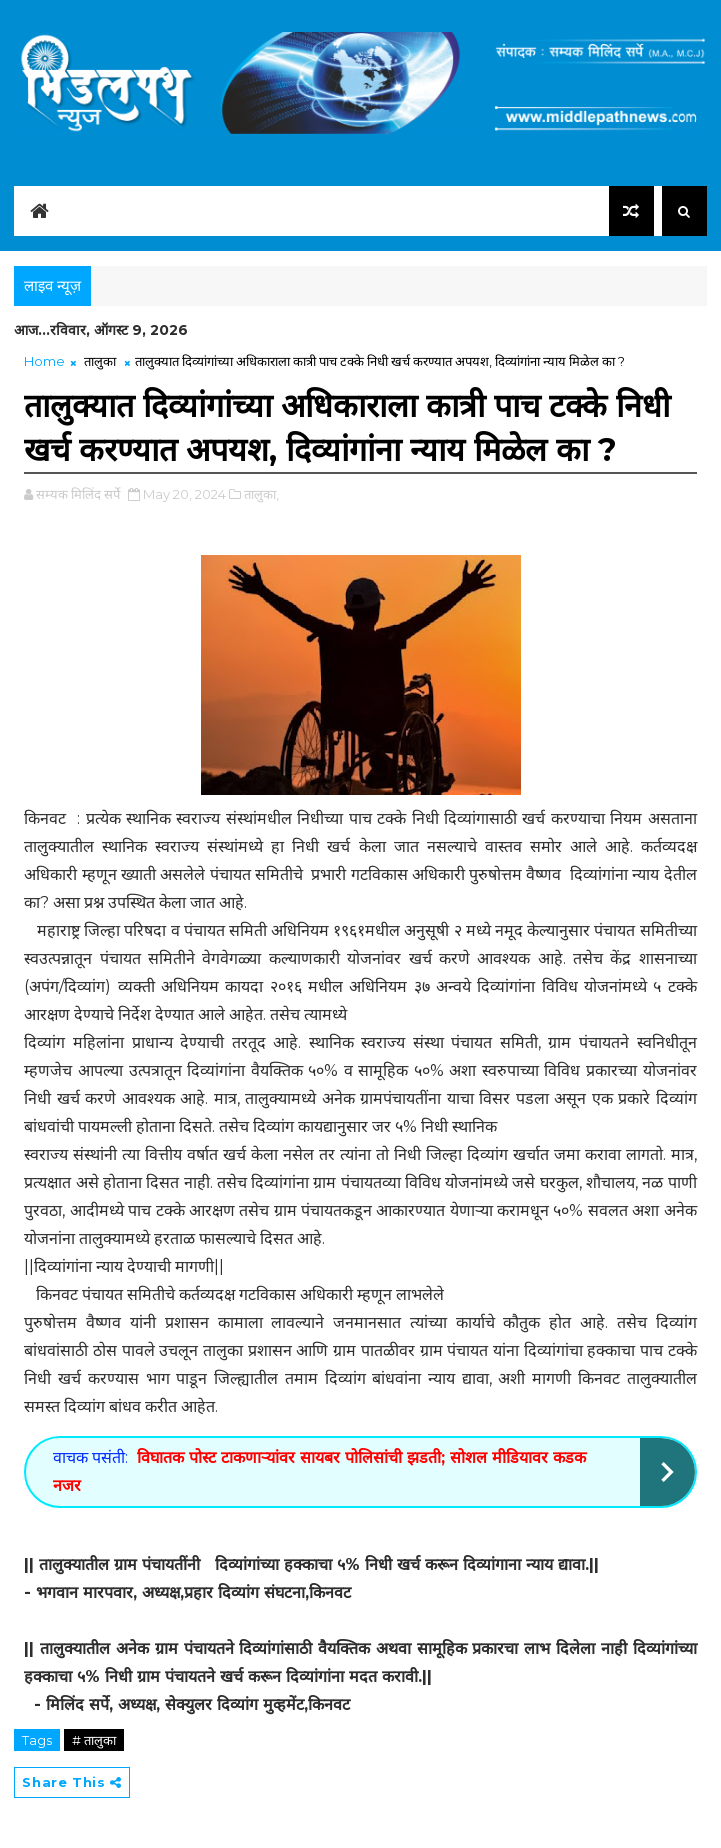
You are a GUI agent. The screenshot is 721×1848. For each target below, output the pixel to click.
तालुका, (261, 494)
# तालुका (94, 1740)
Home (44, 361)
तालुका (100, 361)
